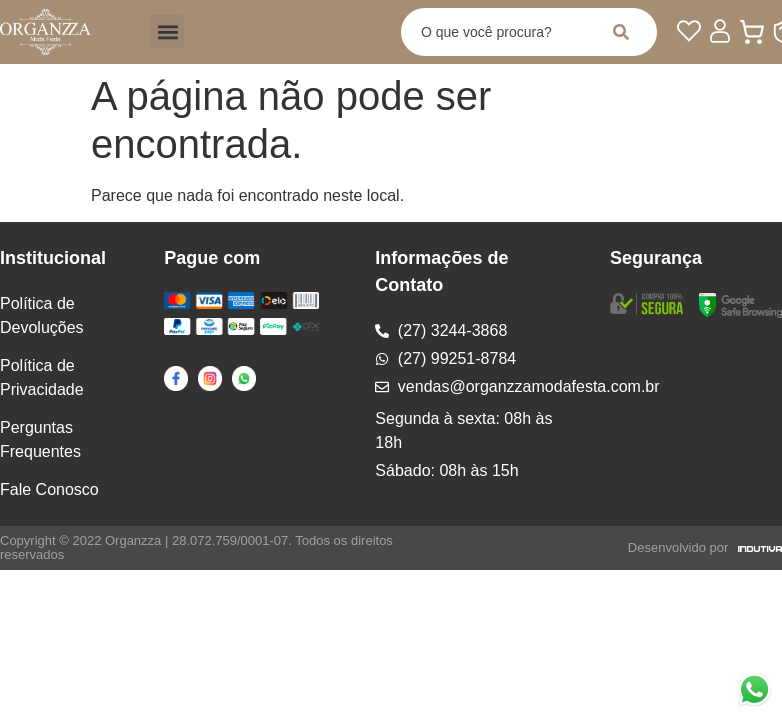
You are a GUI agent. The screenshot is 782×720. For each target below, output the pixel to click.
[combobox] (497, 32)
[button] (167, 31)
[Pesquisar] (625, 32)
